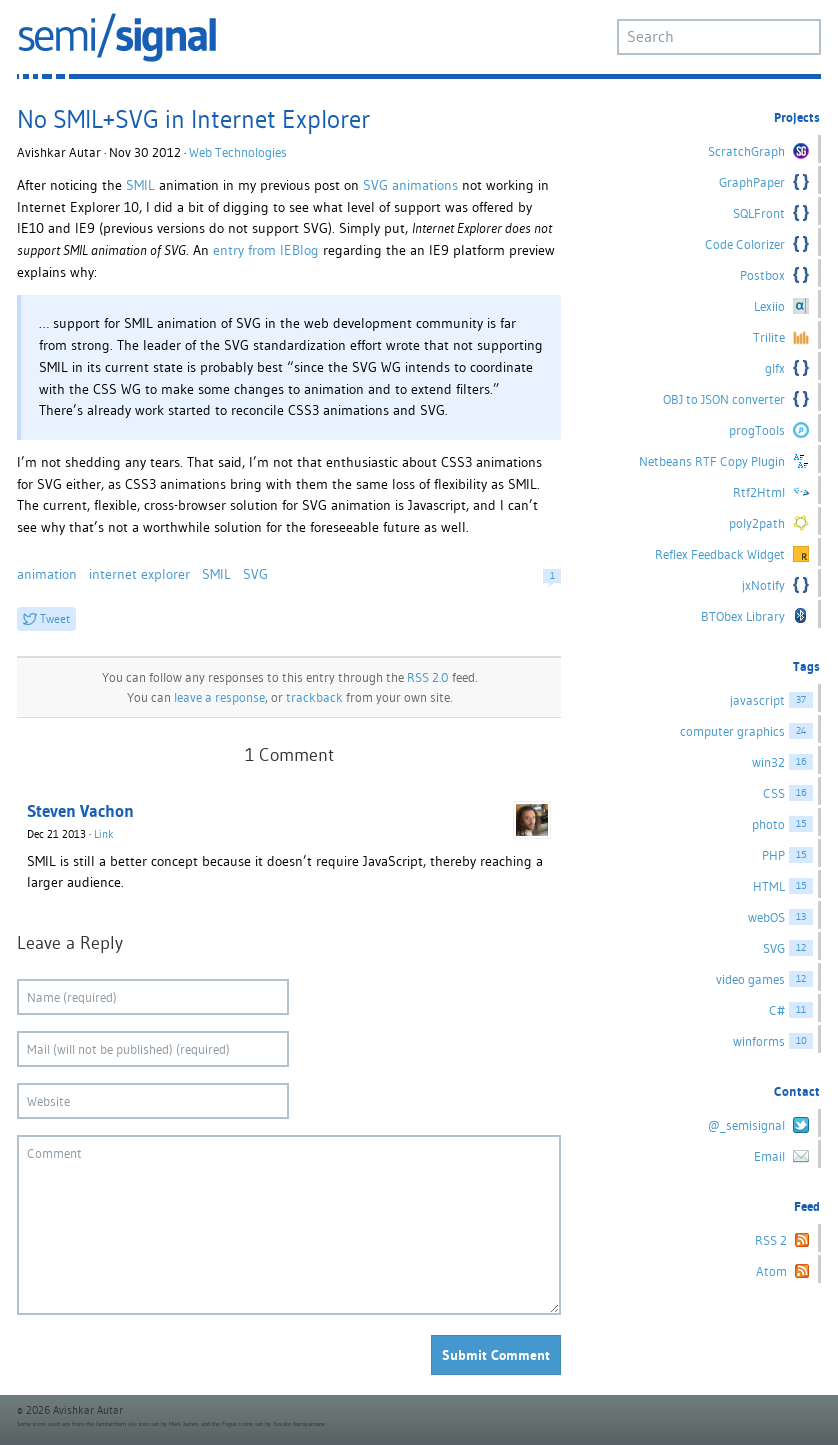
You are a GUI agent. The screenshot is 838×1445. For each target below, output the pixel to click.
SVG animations (410, 185)
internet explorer (139, 574)
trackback (314, 697)
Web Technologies (238, 152)
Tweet (55, 618)
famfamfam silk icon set (127, 1424)
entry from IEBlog (266, 250)
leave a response (219, 697)
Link (104, 834)
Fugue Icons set (242, 1424)
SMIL (140, 185)
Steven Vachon (80, 811)
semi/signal (117, 37)
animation (47, 574)
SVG (255, 574)
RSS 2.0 (428, 677)
